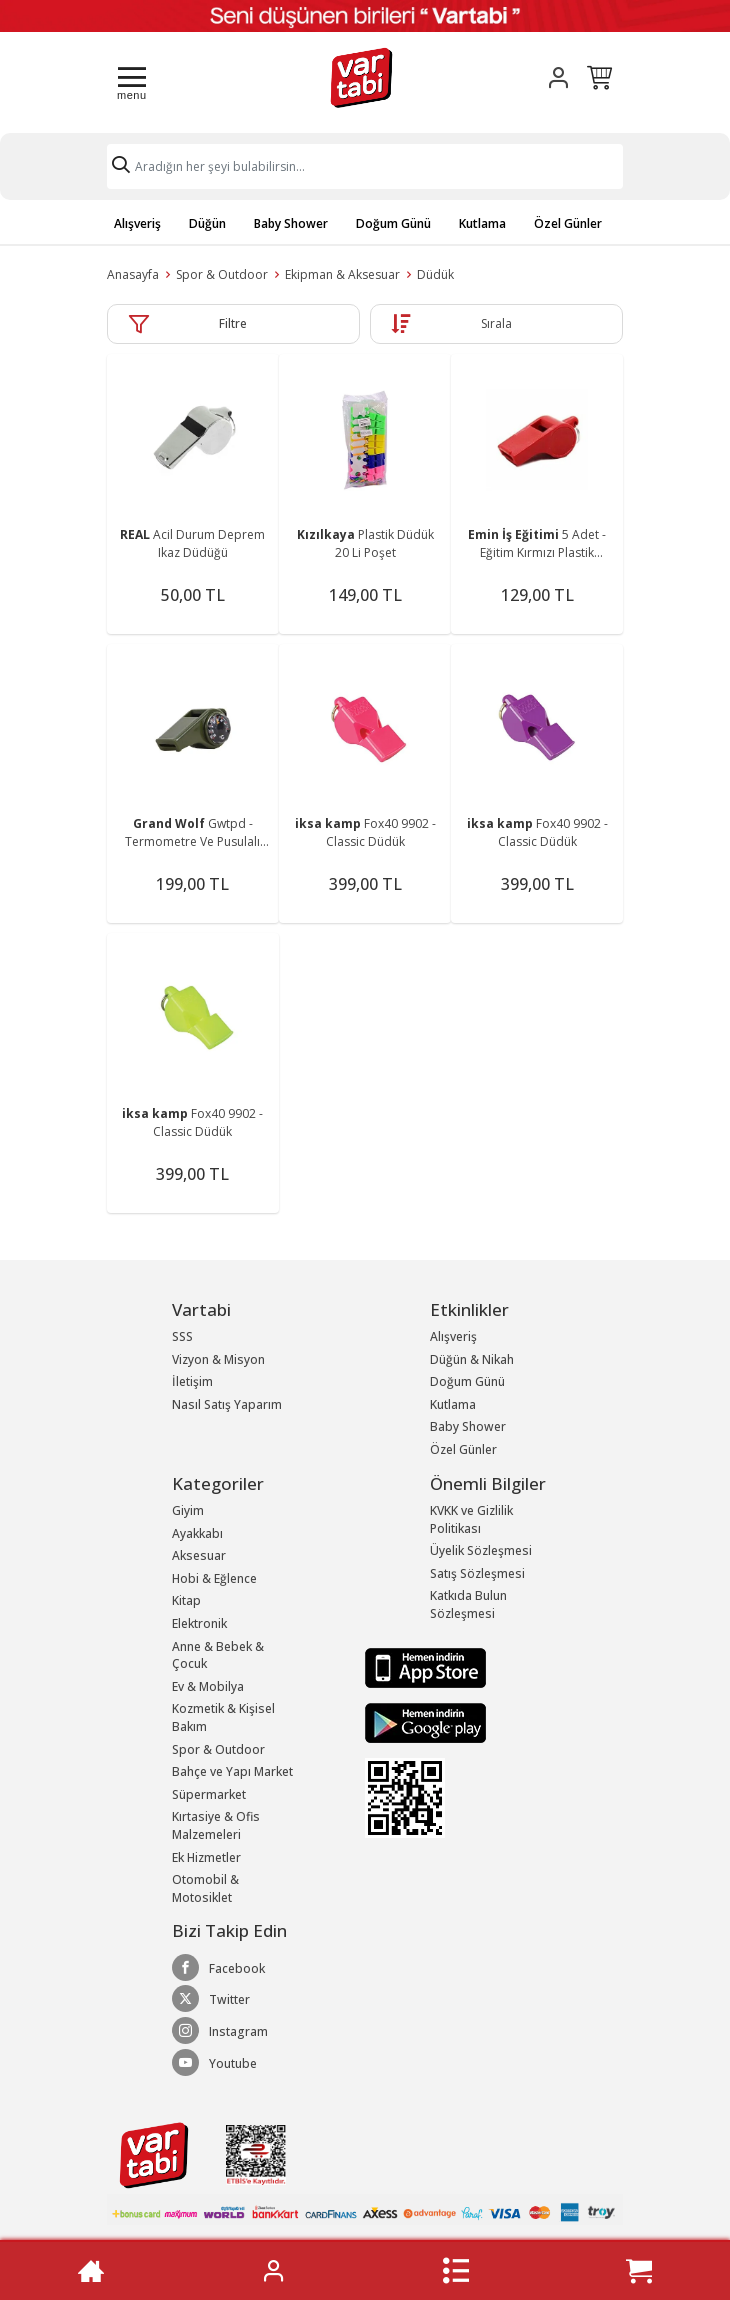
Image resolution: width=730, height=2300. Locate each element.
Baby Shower (291, 223)
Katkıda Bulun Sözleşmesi (468, 1604)
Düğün (207, 223)
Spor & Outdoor (222, 274)
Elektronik (199, 1623)
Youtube (214, 2063)
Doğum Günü (393, 223)
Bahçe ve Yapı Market (232, 1771)
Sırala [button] (496, 323)
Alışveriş (137, 223)
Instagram (220, 2031)
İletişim (192, 1381)
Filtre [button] (233, 323)
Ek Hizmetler (206, 1857)
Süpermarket (209, 1794)
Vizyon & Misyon (218, 1359)
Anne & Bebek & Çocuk (218, 1655)
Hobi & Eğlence (214, 1578)
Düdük (435, 274)
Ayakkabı (197, 1533)
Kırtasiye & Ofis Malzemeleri (216, 1825)
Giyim (188, 1510)
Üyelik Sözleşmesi (481, 1550)
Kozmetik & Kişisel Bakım (223, 1717)
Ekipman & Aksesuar (342, 274)
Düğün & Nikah (472, 1359)
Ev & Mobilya (208, 1686)
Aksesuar (199, 1555)
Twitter (211, 1999)
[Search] (365, 166)
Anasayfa (133, 274)
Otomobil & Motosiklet (205, 1888)
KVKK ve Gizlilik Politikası (471, 1519)
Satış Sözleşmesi (477, 1573)
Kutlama (482, 223)
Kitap (186, 1600)
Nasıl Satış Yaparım (227, 1404)
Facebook (218, 1968)
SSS (182, 1336)
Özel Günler (568, 223)
